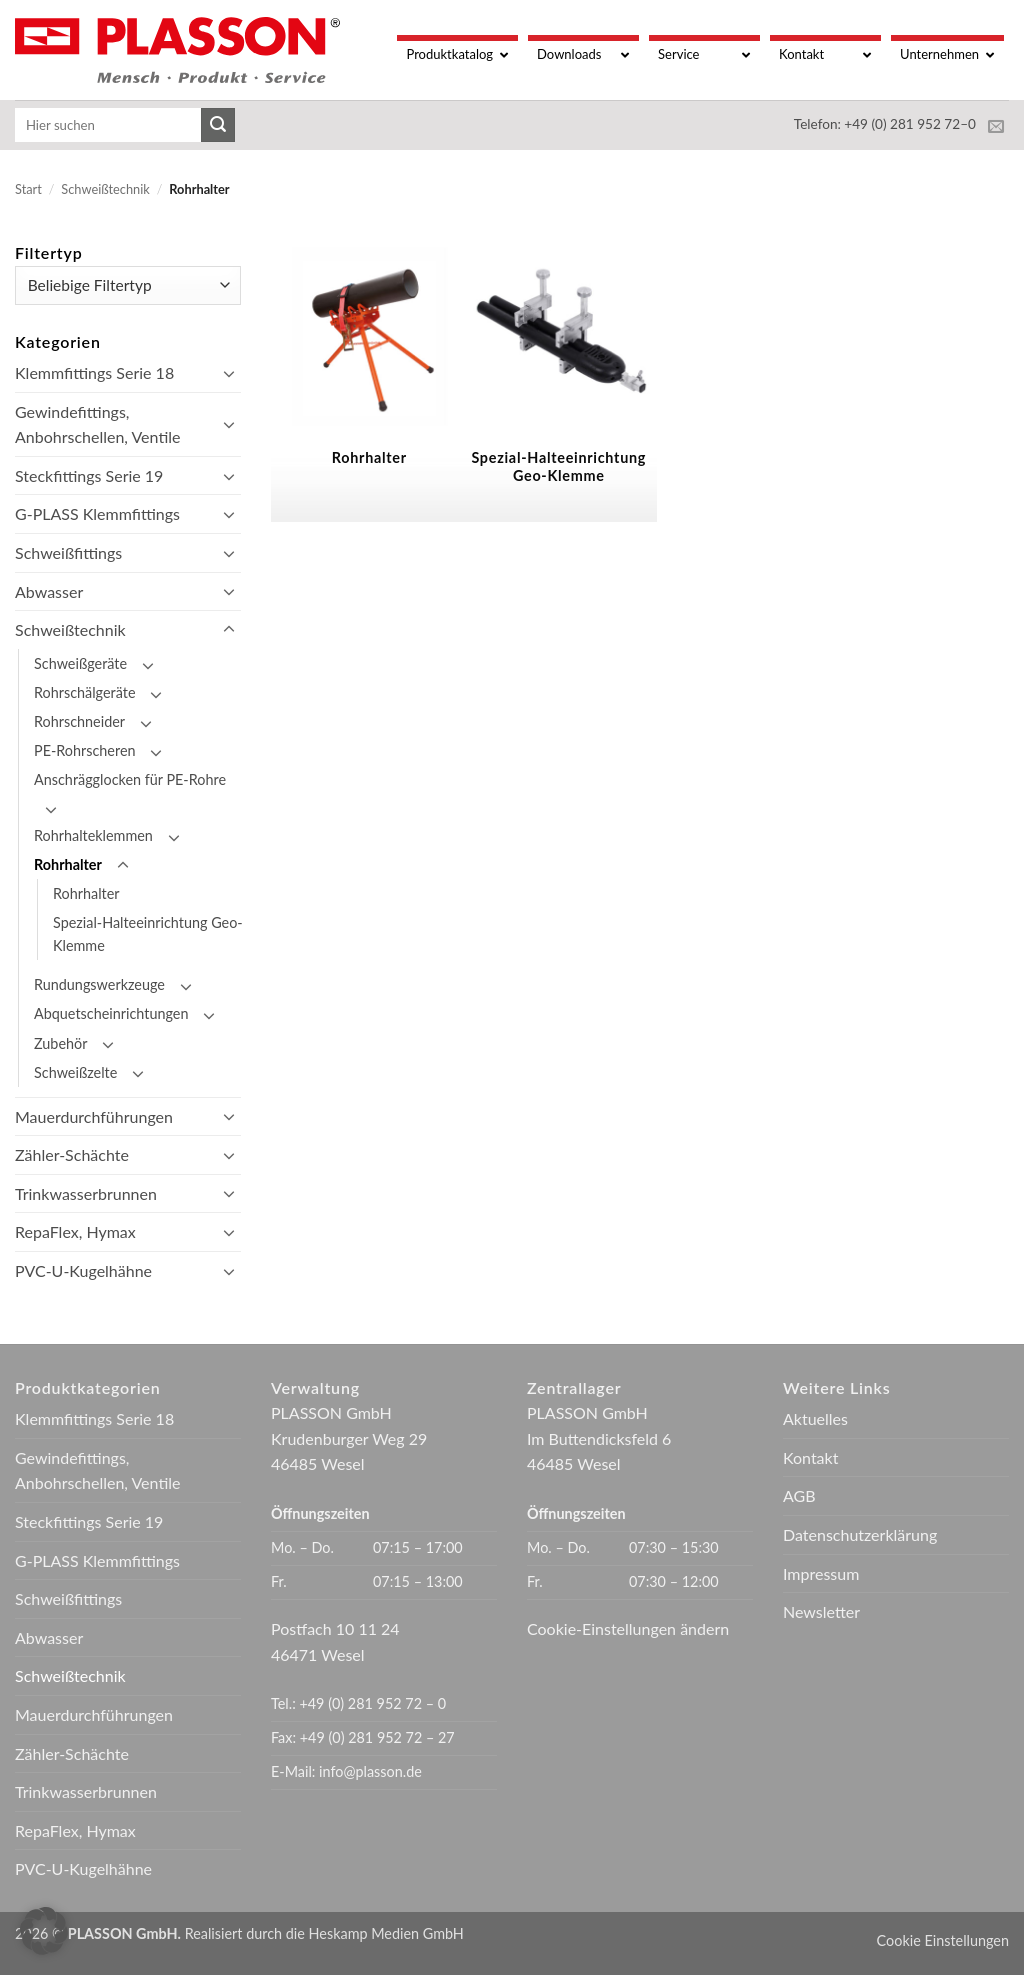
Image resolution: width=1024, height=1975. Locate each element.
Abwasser (49, 591)
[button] (44, 1931)
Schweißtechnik (105, 189)
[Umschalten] (229, 373)
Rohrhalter (68, 864)
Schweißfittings (68, 552)
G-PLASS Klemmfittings (97, 513)
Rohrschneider (79, 721)
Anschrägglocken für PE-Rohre (130, 779)
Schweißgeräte (80, 663)
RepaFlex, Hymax (75, 1231)
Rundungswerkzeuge (99, 984)
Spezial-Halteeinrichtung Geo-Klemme (148, 934)
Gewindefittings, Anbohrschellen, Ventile (97, 424)
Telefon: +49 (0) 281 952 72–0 (885, 124)
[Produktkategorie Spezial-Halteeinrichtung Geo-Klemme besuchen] (545, 381)
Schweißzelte (75, 1072)
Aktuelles (815, 1418)
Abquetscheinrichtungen (111, 1013)
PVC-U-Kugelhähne (83, 1270)
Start (28, 189)
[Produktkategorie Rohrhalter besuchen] (356, 381)
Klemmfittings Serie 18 (94, 372)
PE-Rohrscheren (85, 750)
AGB (799, 1495)
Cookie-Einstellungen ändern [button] (628, 1628)
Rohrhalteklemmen (93, 835)
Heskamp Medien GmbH (386, 1933)
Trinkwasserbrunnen (86, 1193)
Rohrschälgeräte (84, 692)
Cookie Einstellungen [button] (943, 1940)
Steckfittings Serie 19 (89, 475)
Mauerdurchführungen (94, 1116)
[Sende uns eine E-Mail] (996, 127)
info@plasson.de (370, 1771)
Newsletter (821, 1611)
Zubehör (60, 1043)
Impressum (821, 1573)
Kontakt (810, 1457)
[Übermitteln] (218, 125)
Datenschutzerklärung (860, 1534)
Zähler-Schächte (72, 1154)
